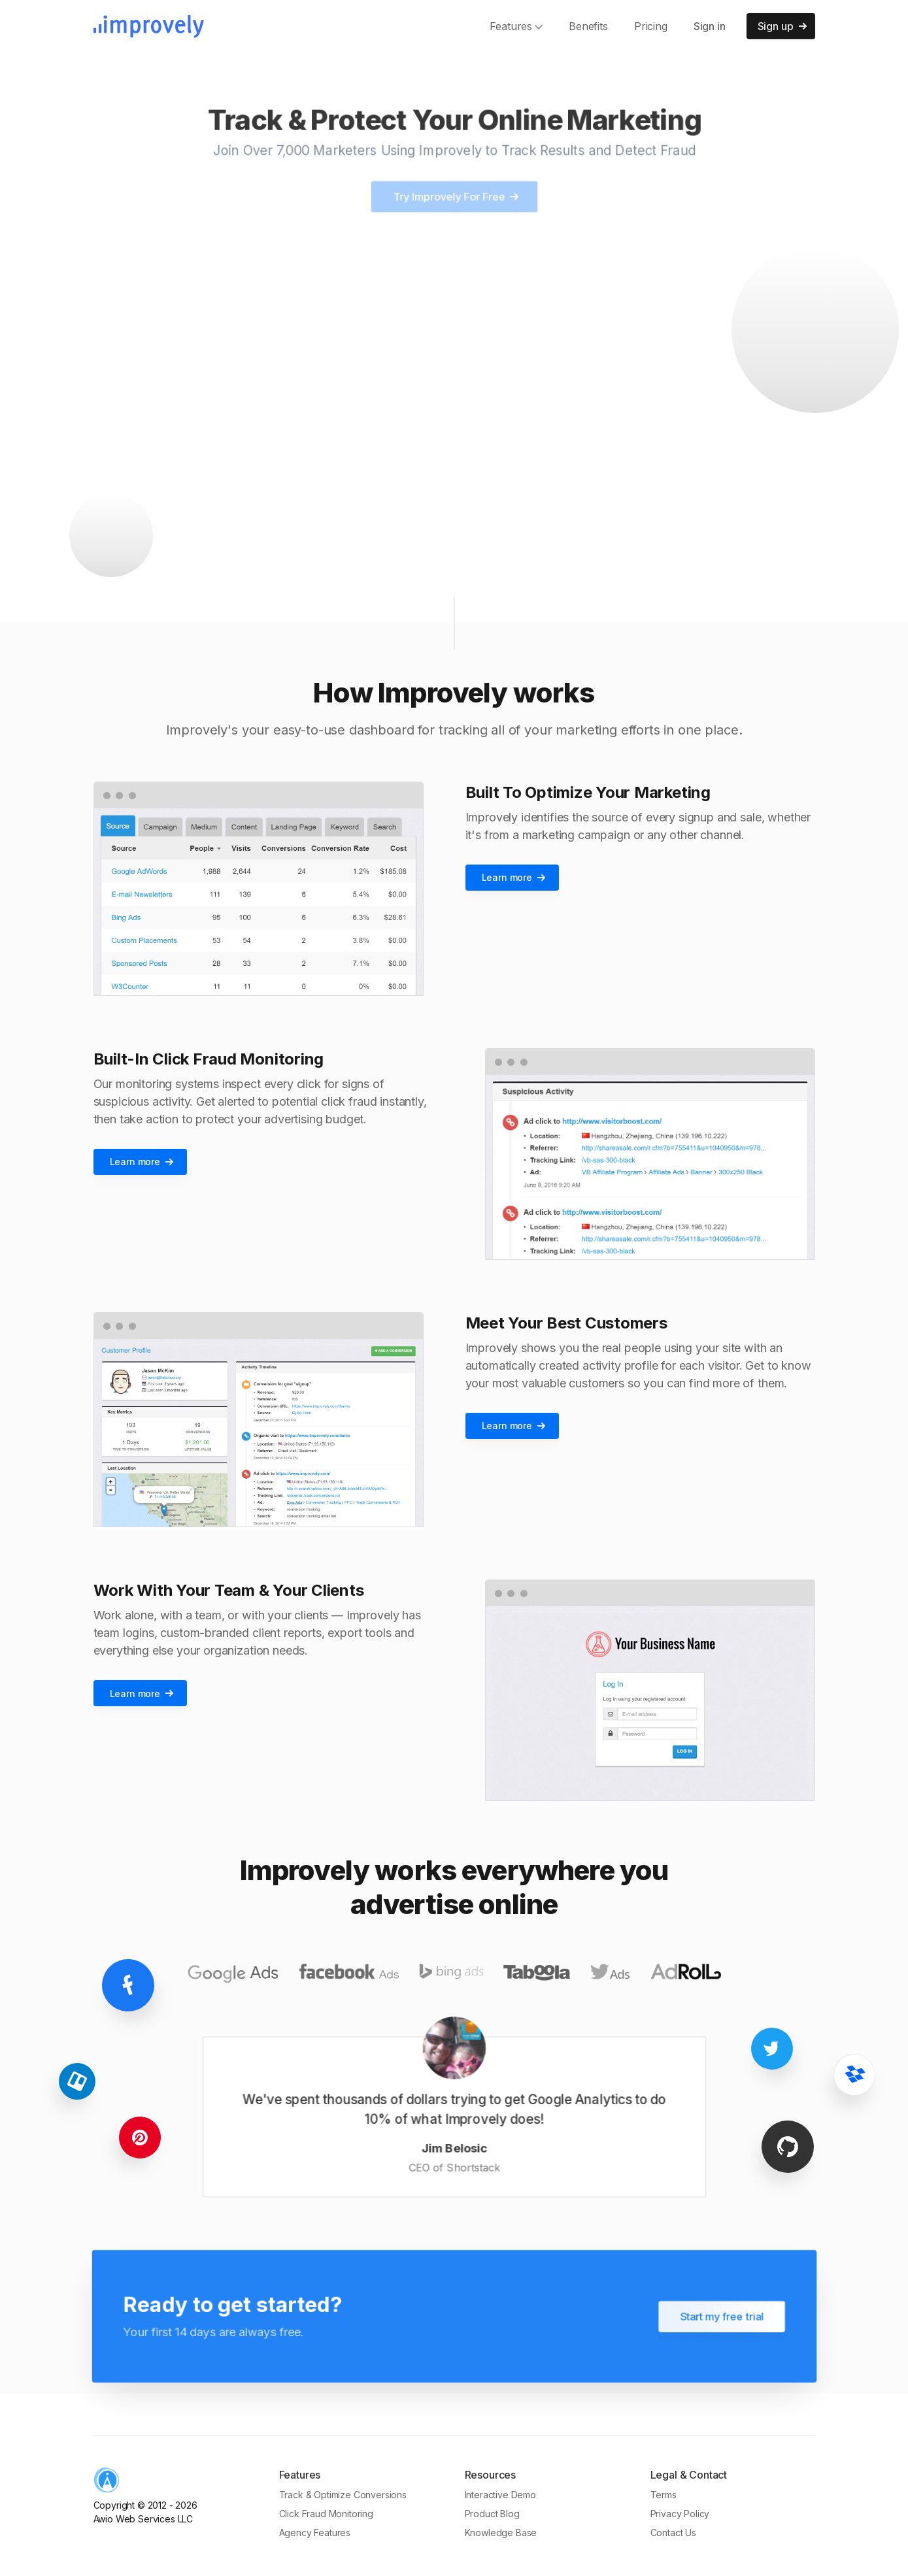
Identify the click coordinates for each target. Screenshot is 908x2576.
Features (516, 26)
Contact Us (673, 2532)
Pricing (650, 26)
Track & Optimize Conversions (343, 2494)
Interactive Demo (500, 2494)
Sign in (710, 26)
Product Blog (492, 2513)
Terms (663, 2494)
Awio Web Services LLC (143, 2518)
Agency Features (315, 2532)
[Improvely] (148, 26)
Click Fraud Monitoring (326, 2513)
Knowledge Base (501, 2532)
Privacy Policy (680, 2513)
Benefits (588, 26)
